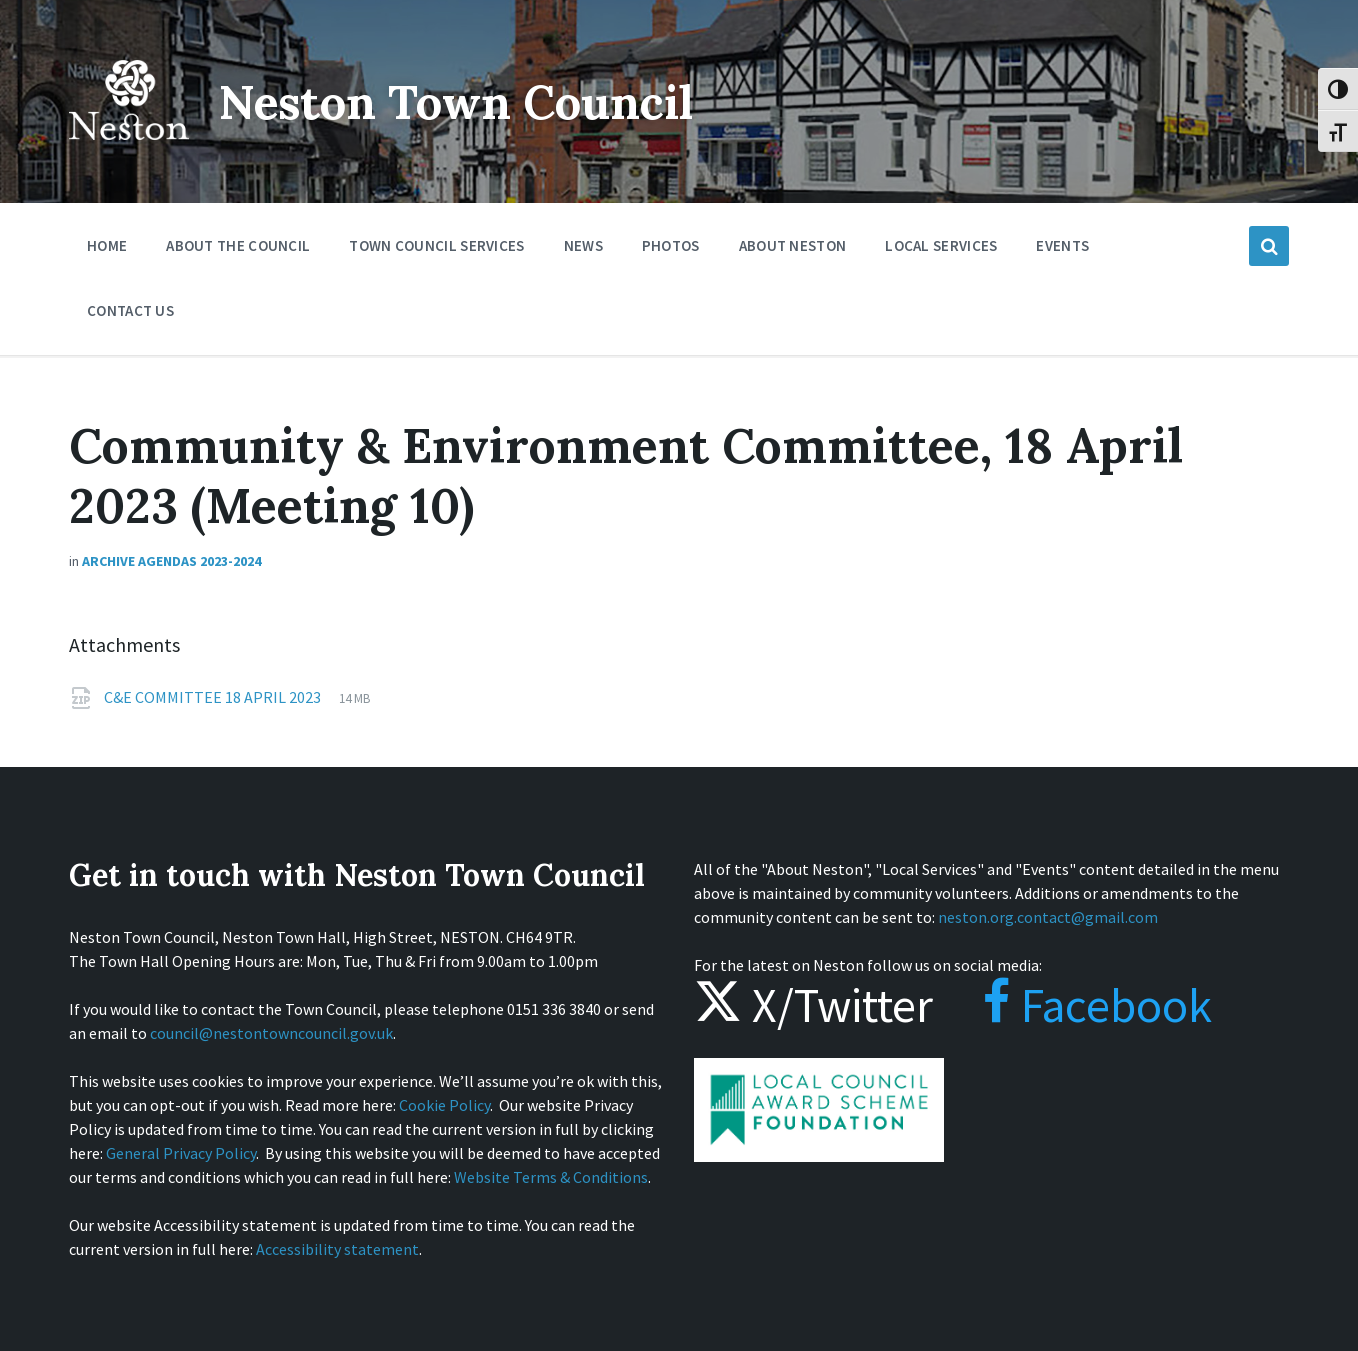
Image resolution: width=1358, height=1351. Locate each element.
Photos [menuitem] (671, 245)
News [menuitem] (583, 245)
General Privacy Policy (181, 1153)
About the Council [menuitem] (238, 245)
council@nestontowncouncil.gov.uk (271, 1033)
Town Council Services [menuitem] (436, 245)
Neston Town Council (466, 101)
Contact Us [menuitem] (130, 310)
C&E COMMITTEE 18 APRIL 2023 (214, 697)
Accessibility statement (337, 1249)
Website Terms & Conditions (551, 1177)
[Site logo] (129, 154)
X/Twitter (813, 1005)
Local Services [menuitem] (941, 245)
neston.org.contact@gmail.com (1048, 917)
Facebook (1077, 1005)
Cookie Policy (444, 1105)
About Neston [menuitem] (793, 245)
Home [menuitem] (107, 245)
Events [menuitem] (1062, 245)
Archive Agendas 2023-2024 (171, 561)
